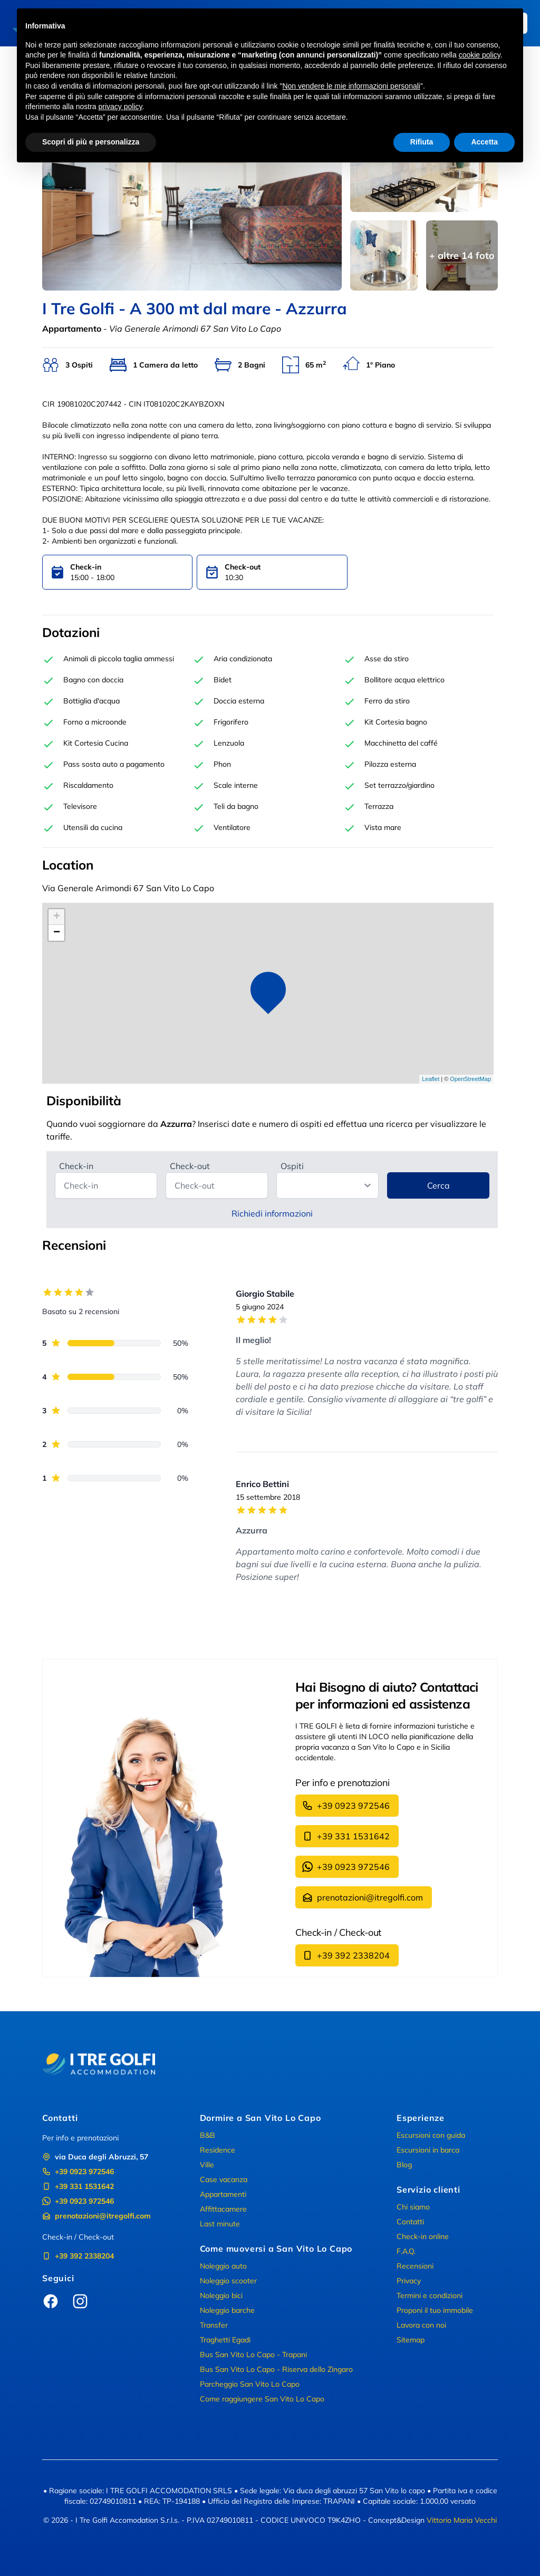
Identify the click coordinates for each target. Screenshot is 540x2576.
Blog (404, 2164)
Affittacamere (223, 2209)
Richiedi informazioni (272, 1213)
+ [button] (56, 917)
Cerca (438, 1185)
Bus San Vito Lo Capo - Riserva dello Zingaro (276, 2369)
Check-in (76, 1166)
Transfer (214, 2325)
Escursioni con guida (431, 2135)
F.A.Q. (406, 2251)
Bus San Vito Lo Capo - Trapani (253, 2354)
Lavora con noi (421, 2325)
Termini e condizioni (429, 2295)
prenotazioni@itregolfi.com (362, 1897)
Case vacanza (223, 2179)
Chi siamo (413, 2207)
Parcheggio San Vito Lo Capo (250, 2384)
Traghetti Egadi (225, 2340)
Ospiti (292, 1166)
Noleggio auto (223, 2266)
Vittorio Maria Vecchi (462, 2520)
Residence (217, 2150)
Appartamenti (223, 2194)
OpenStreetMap (470, 1079)
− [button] (56, 933)
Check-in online (423, 2236)
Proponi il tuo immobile (435, 2310)
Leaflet (430, 1079)
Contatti (410, 2221)
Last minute (220, 2223)
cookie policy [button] (479, 55)
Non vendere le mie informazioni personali (351, 86)
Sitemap (411, 2340)
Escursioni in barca (428, 2150)
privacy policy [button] (120, 106)
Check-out (190, 1166)
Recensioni (415, 2266)
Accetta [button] (484, 142)
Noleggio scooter (228, 2280)
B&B (207, 2135)
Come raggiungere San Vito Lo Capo (262, 2399)
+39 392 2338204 (346, 1955)
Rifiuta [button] (421, 142)
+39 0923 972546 (346, 1805)
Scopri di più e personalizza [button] (90, 142)
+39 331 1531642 (346, 1836)
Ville (207, 2164)
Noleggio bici (221, 2295)
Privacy (409, 2280)
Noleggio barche (227, 2310)
